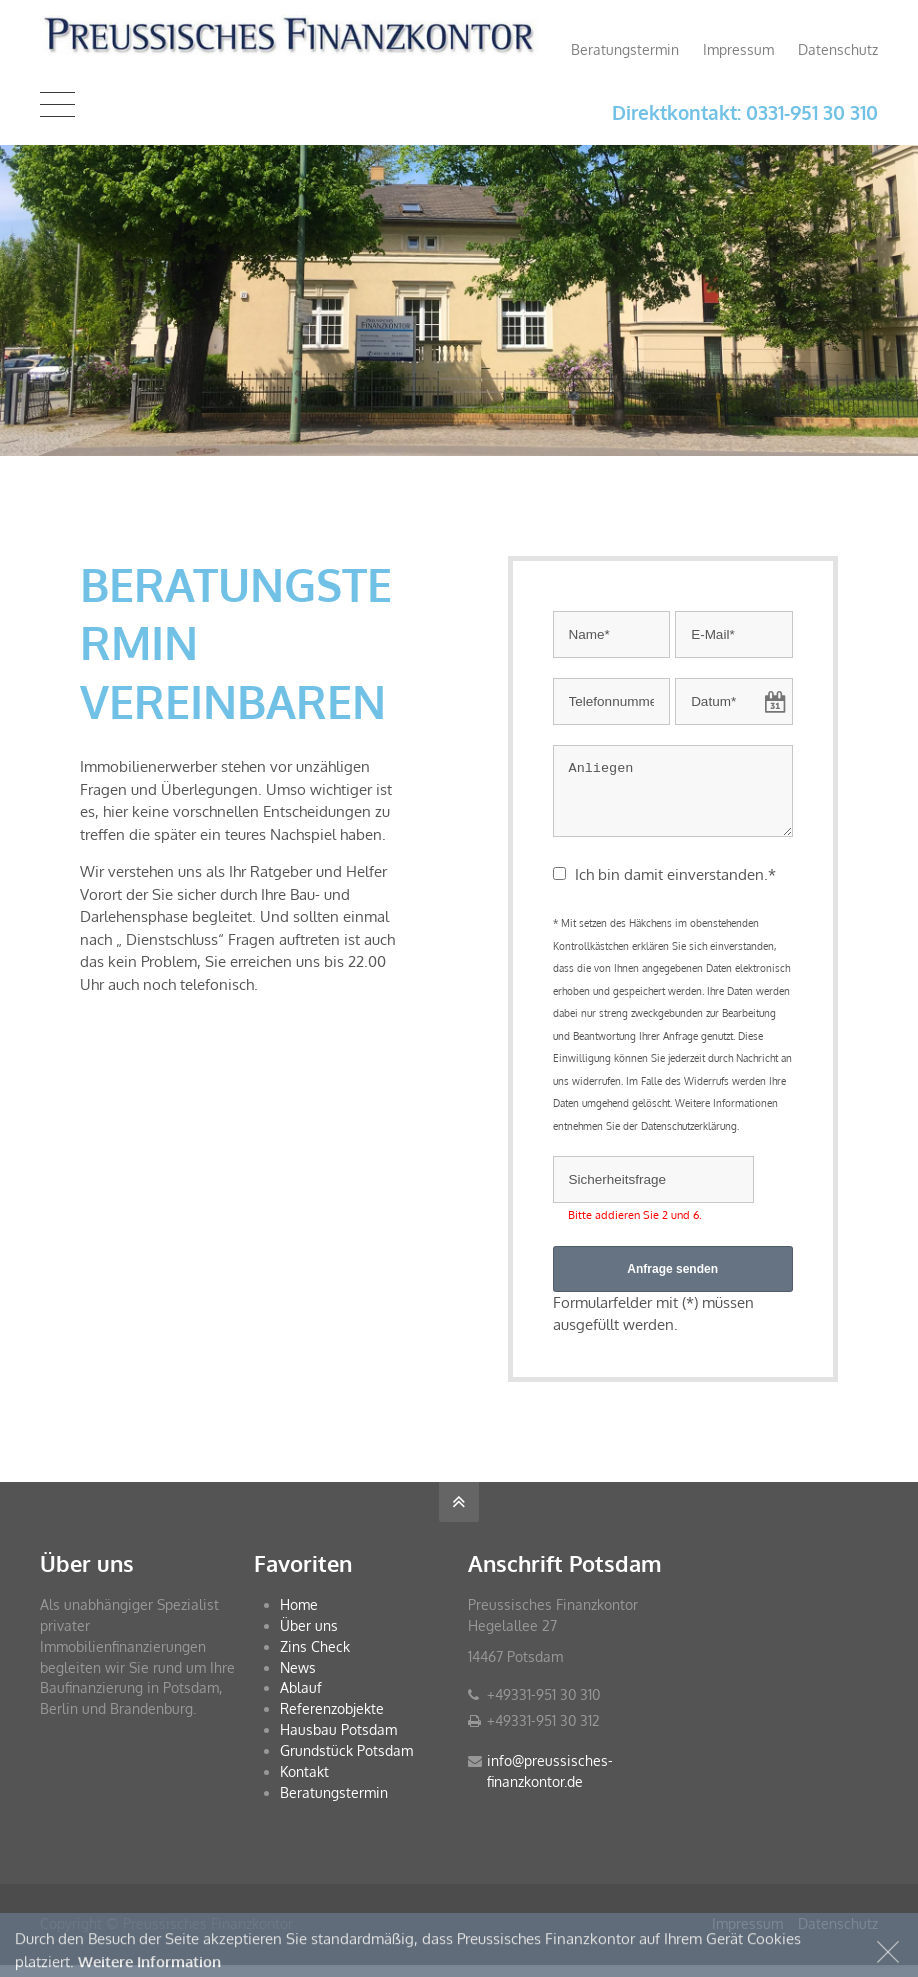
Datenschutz (838, 49)
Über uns (309, 1637)
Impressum (738, 49)
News (298, 1679)
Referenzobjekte (332, 1720)
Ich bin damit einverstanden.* (675, 886)
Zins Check (315, 1658)
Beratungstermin (625, 49)
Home (299, 1616)
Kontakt (304, 1783)
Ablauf (301, 1699)
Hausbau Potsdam (338, 1741)
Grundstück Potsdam (346, 1762)
